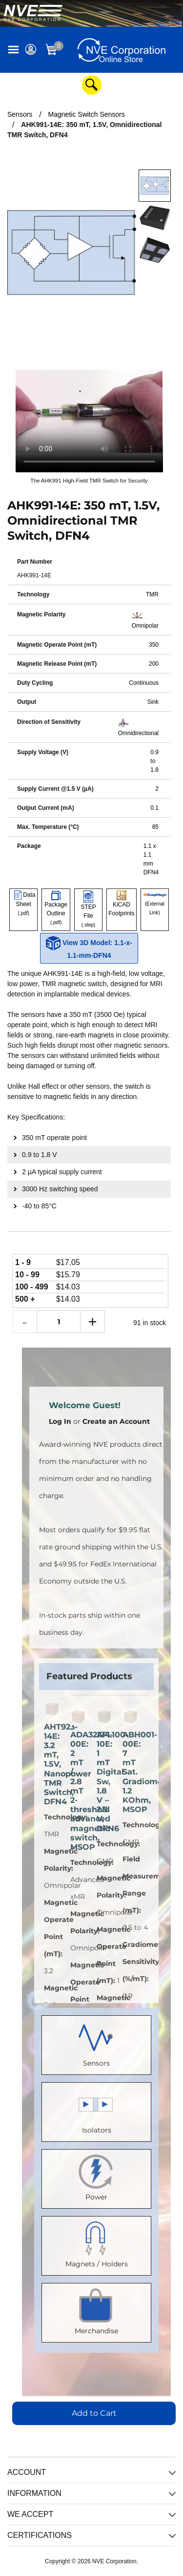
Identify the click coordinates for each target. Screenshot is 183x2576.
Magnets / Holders (96, 2243)
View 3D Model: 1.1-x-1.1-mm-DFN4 (89, 947)
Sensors (97, 2043)
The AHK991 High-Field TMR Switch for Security (88, 481)
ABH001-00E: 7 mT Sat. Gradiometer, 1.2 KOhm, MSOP (130, 1772)
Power (97, 2176)
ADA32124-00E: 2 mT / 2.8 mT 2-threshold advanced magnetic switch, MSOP (78, 1791)
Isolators (97, 2109)
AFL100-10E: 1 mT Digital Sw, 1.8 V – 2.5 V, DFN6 (105, 1781)
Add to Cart (94, 2413)
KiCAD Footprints (121, 904)
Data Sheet (24, 903)
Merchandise (96, 2310)
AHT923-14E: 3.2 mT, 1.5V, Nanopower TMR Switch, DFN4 (52, 1764)
